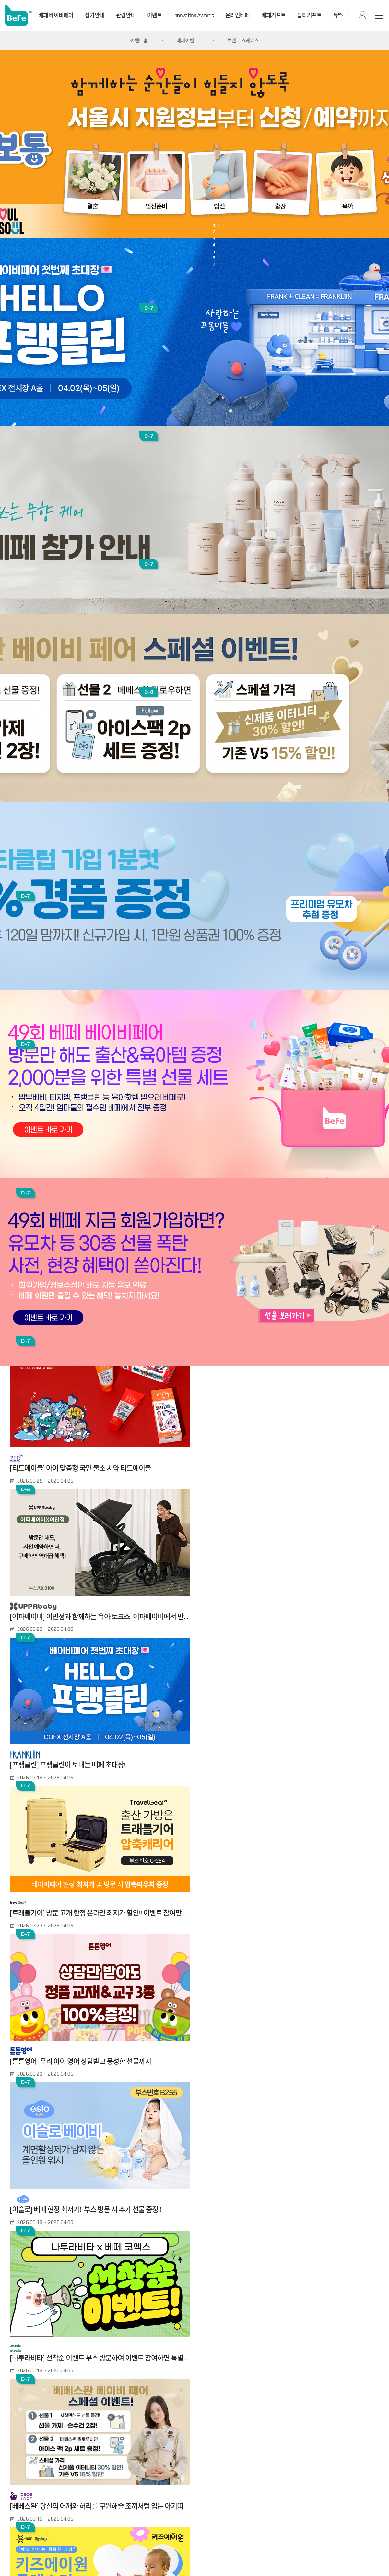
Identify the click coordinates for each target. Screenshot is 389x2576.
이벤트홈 (138, 40)
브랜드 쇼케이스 (243, 40)
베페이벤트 (187, 40)
